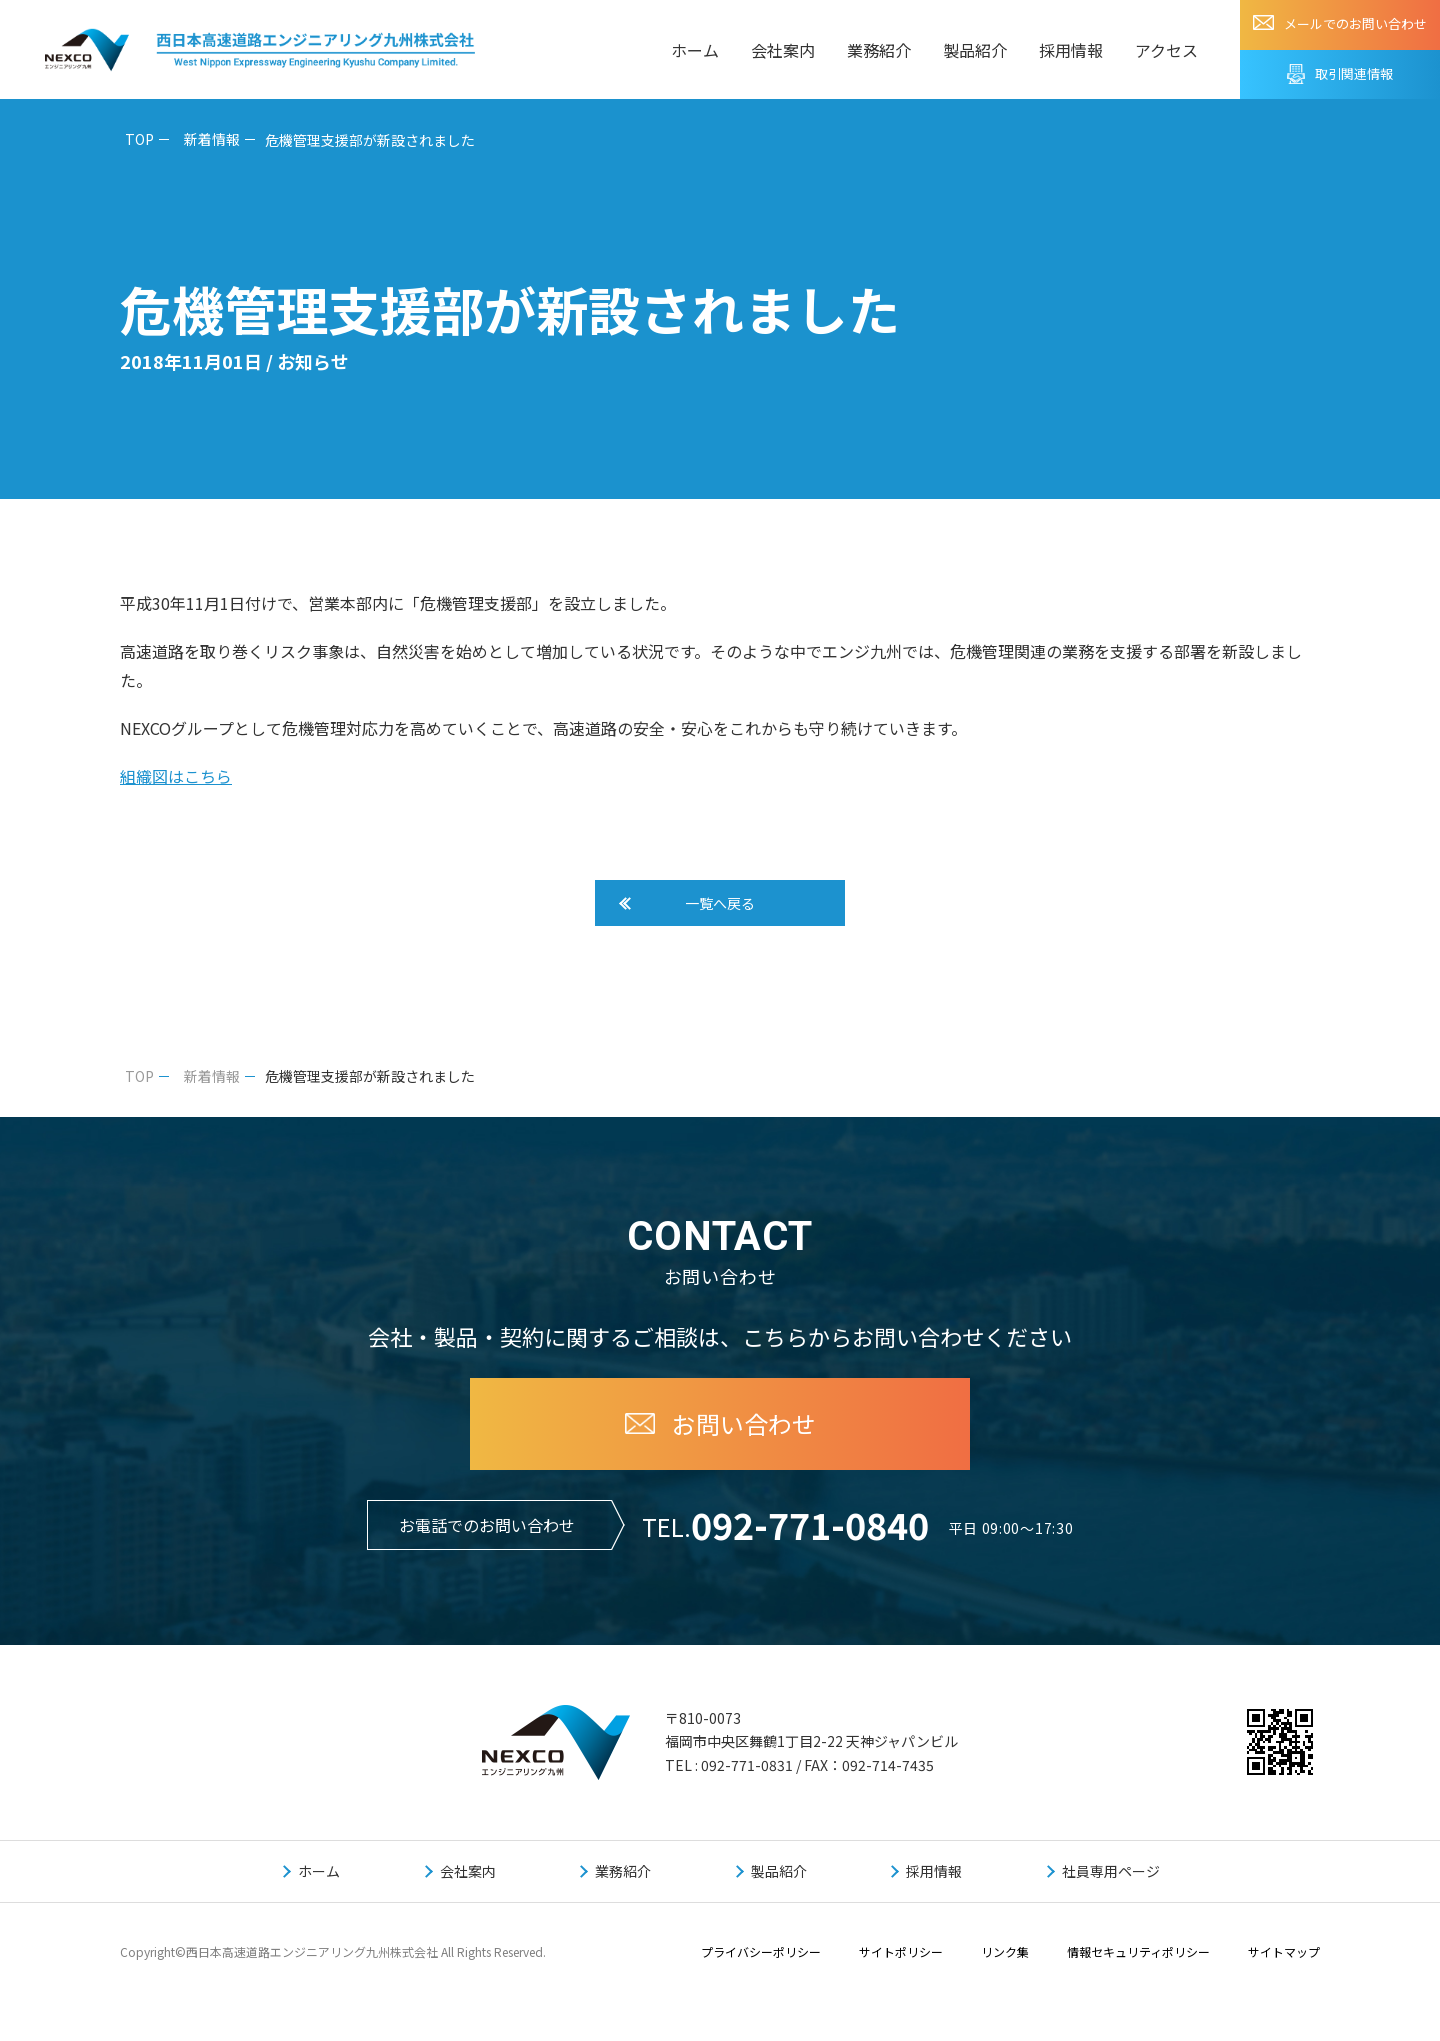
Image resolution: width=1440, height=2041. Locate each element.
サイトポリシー (901, 1961)
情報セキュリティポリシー (1138, 1961)
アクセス (1166, 50)
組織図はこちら (176, 776)
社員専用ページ (1111, 1881)
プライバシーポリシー (761, 1961)
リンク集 (1005, 1961)
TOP (139, 139)
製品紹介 (975, 50)
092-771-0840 (810, 1534)
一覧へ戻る (720, 908)
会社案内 (783, 50)
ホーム (695, 50)
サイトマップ (1284, 1961)
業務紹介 (879, 50)
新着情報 (212, 139)
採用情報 (1071, 50)
